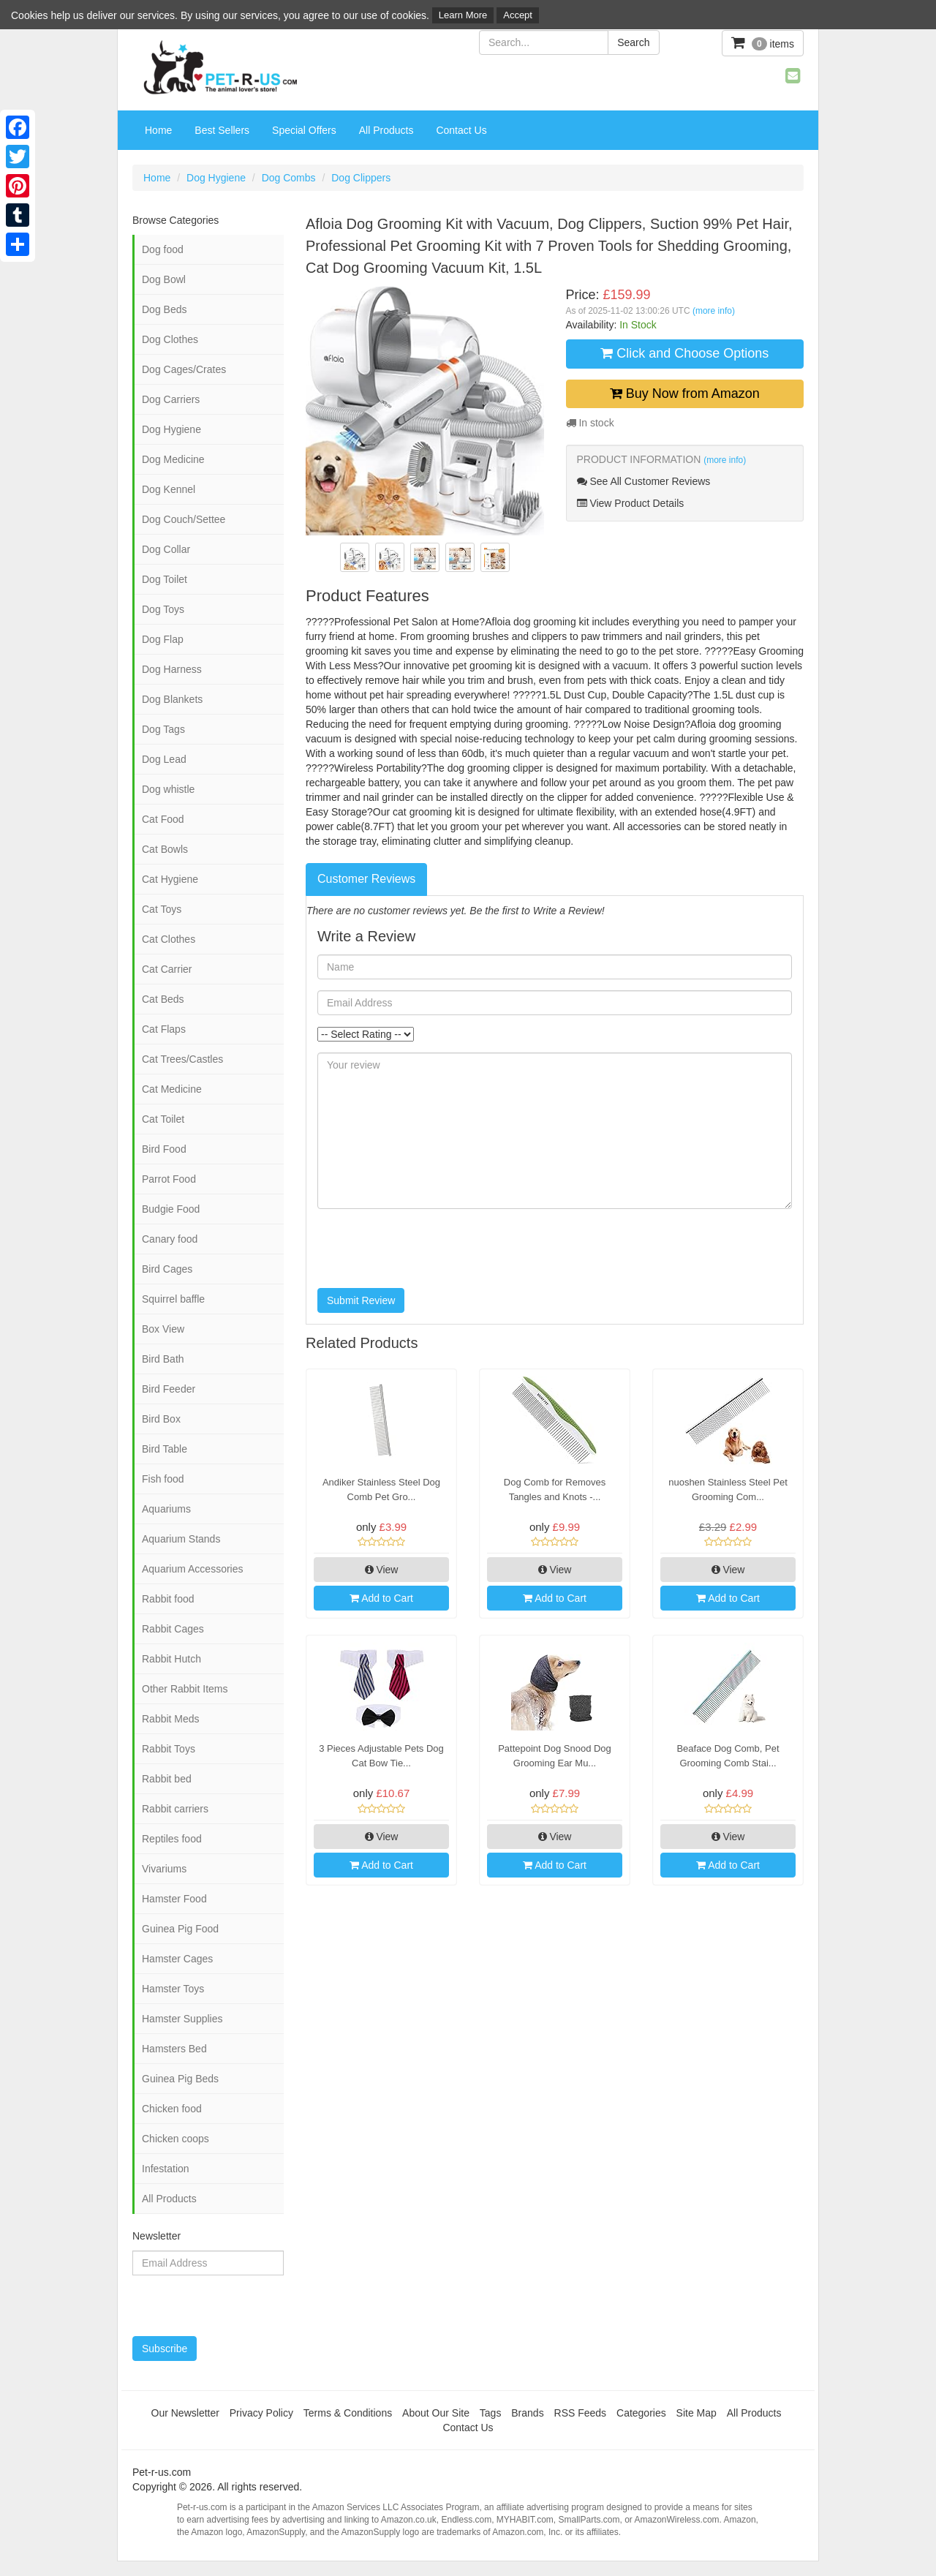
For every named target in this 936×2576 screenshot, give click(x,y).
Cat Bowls (165, 849)
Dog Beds (164, 309)
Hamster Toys (173, 1989)
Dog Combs (289, 178)
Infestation (165, 2168)
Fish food (163, 1479)
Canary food (169, 1239)
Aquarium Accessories (193, 1569)
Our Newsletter (185, 2413)
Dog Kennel (168, 489)
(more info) (713, 311)
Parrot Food (169, 1179)
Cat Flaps (164, 1029)
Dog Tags (163, 729)
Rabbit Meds (171, 1719)
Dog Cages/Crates (184, 369)
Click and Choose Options (684, 353)
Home (158, 130)
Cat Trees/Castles (182, 1059)
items (762, 42)
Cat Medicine (172, 1089)
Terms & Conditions (347, 2413)
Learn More (463, 15)
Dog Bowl (164, 279)
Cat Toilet (163, 1119)
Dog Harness (172, 669)
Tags (491, 2413)
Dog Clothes (170, 339)
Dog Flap (163, 639)
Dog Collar (166, 549)
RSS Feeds (580, 2413)
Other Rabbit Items (185, 1689)
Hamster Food (174, 1899)
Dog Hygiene (216, 178)
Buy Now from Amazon (685, 393)
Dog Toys (163, 609)
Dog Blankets (172, 699)
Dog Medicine (173, 459)
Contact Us (461, 130)
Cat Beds (163, 999)
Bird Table (164, 1449)
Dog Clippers (360, 178)
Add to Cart (381, 1598)
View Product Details (630, 503)
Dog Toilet (164, 579)
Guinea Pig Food (180, 1929)
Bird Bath (163, 1359)
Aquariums (166, 1509)
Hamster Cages (177, 1959)
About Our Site (435, 2413)
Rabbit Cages (173, 1629)
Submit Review (361, 1300)
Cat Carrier (167, 969)
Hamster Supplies (182, 2019)
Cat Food (163, 819)
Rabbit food (168, 1599)
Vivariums (164, 1869)
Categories (641, 2413)
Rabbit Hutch (171, 1659)
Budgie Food (171, 1209)
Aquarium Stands (181, 1539)
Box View (163, 1329)
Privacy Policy (261, 2413)
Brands (527, 2413)
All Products (386, 130)
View (382, 1569)
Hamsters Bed (174, 2049)
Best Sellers (222, 130)
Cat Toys (161, 909)
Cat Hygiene (170, 879)
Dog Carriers (171, 399)
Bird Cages (167, 1269)
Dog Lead (164, 759)
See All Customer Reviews (644, 481)
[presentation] (428, 1248)
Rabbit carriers (175, 1809)
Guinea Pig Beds (180, 2078)
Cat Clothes (168, 939)
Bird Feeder (168, 1389)
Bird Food (164, 1149)
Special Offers (304, 130)
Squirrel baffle (173, 1299)
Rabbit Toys (168, 1749)
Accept (517, 15)
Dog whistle (168, 789)
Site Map (696, 2413)
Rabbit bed (167, 1779)
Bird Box (161, 1419)
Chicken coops (175, 2138)
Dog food (163, 249)
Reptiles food (172, 1839)
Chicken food (172, 2108)
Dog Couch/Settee (183, 519)
